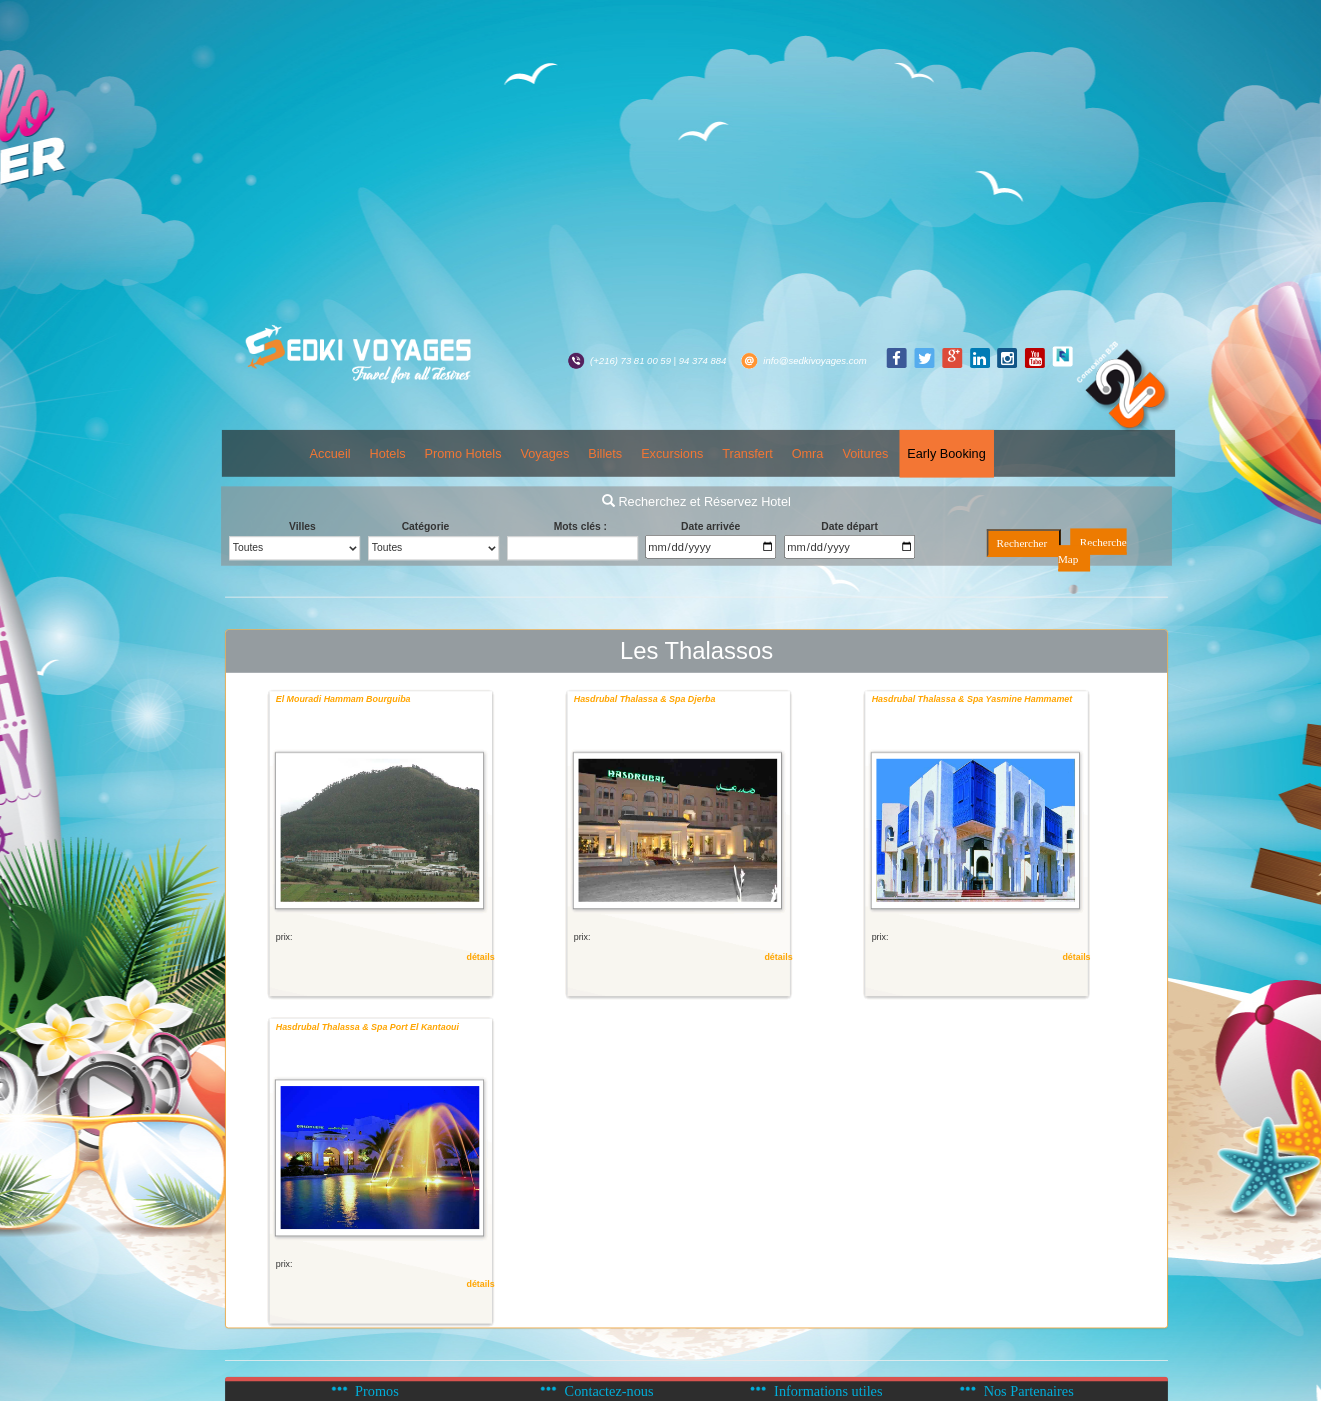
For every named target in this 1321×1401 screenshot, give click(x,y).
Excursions (672, 454)
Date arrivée (710, 527)
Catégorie (426, 527)
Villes (302, 527)
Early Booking (946, 454)
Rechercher (1022, 544)
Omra (808, 454)
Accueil (330, 454)
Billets (605, 454)
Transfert (747, 454)
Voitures (866, 454)
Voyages (545, 454)
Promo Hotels (463, 454)
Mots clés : (580, 527)
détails (481, 957)
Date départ (849, 527)
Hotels (388, 454)
